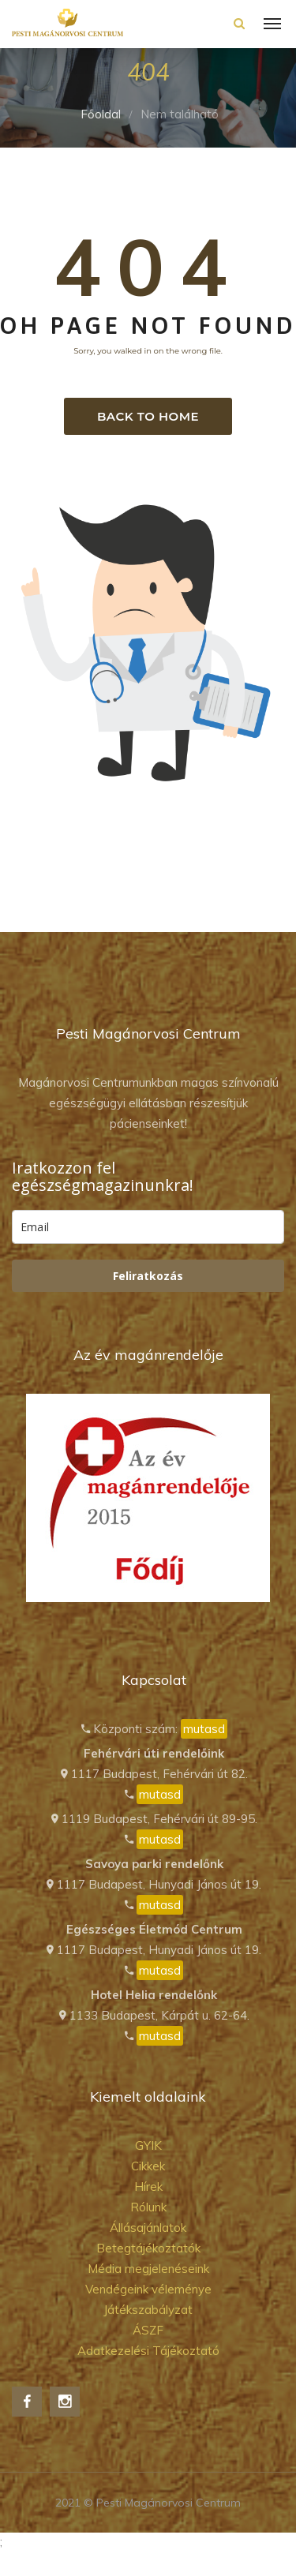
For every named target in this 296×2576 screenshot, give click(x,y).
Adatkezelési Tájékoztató (148, 2350)
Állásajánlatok (148, 2227)
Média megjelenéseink (148, 2268)
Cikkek (148, 2166)
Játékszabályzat (148, 2309)
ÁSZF (148, 2330)
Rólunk (148, 2207)
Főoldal (101, 114)
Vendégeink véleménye (148, 2289)
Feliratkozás (148, 1275)
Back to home (148, 416)
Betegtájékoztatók (148, 2248)
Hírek (148, 2186)
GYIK (148, 2145)
